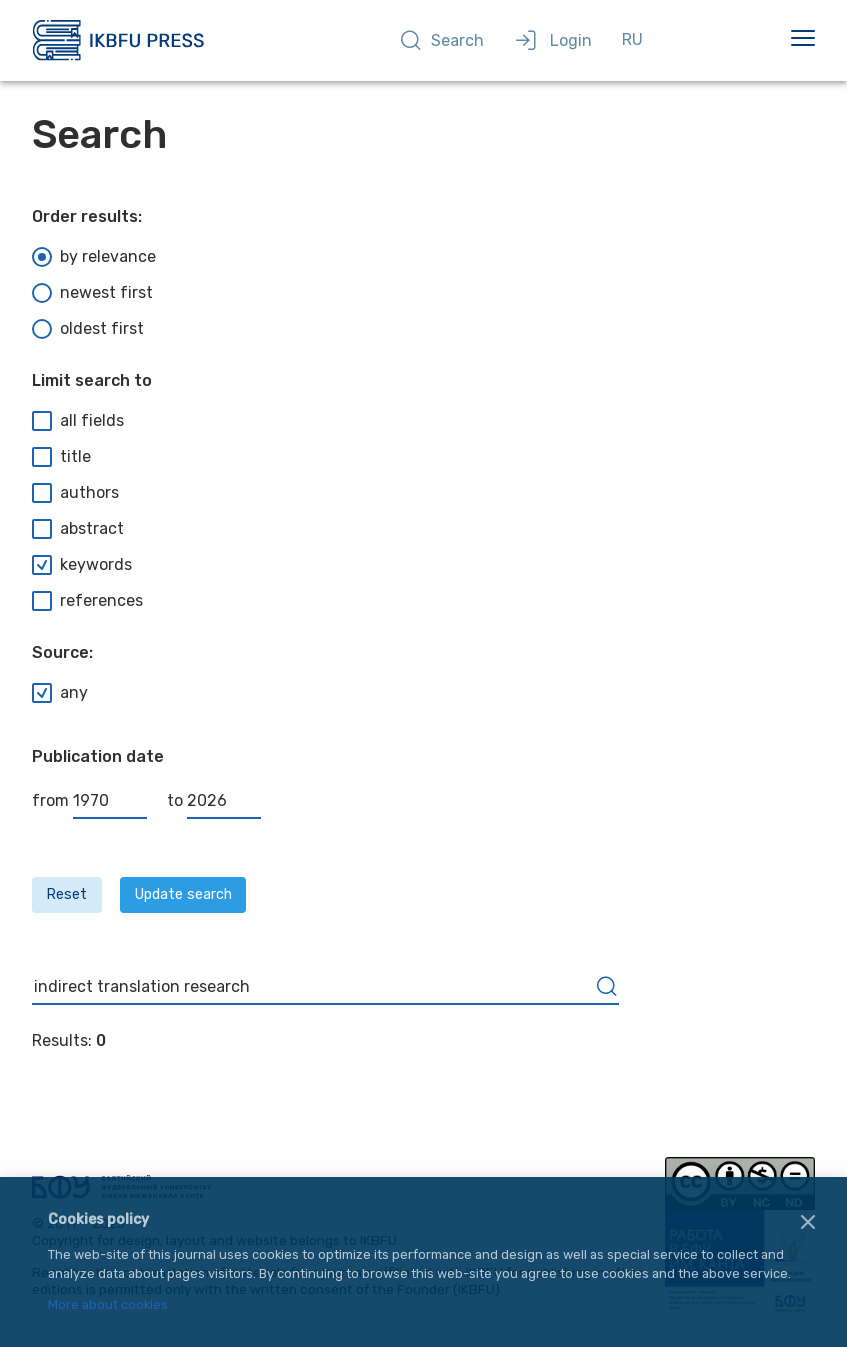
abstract (78, 529)
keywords (82, 565)
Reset (66, 894)
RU (632, 39)
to (214, 800)
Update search (183, 894)
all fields (78, 421)
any (60, 693)
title (61, 457)
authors (75, 493)
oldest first (88, 329)
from (89, 800)
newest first (92, 293)
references (87, 601)
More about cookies (108, 1305)
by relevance (94, 257)
